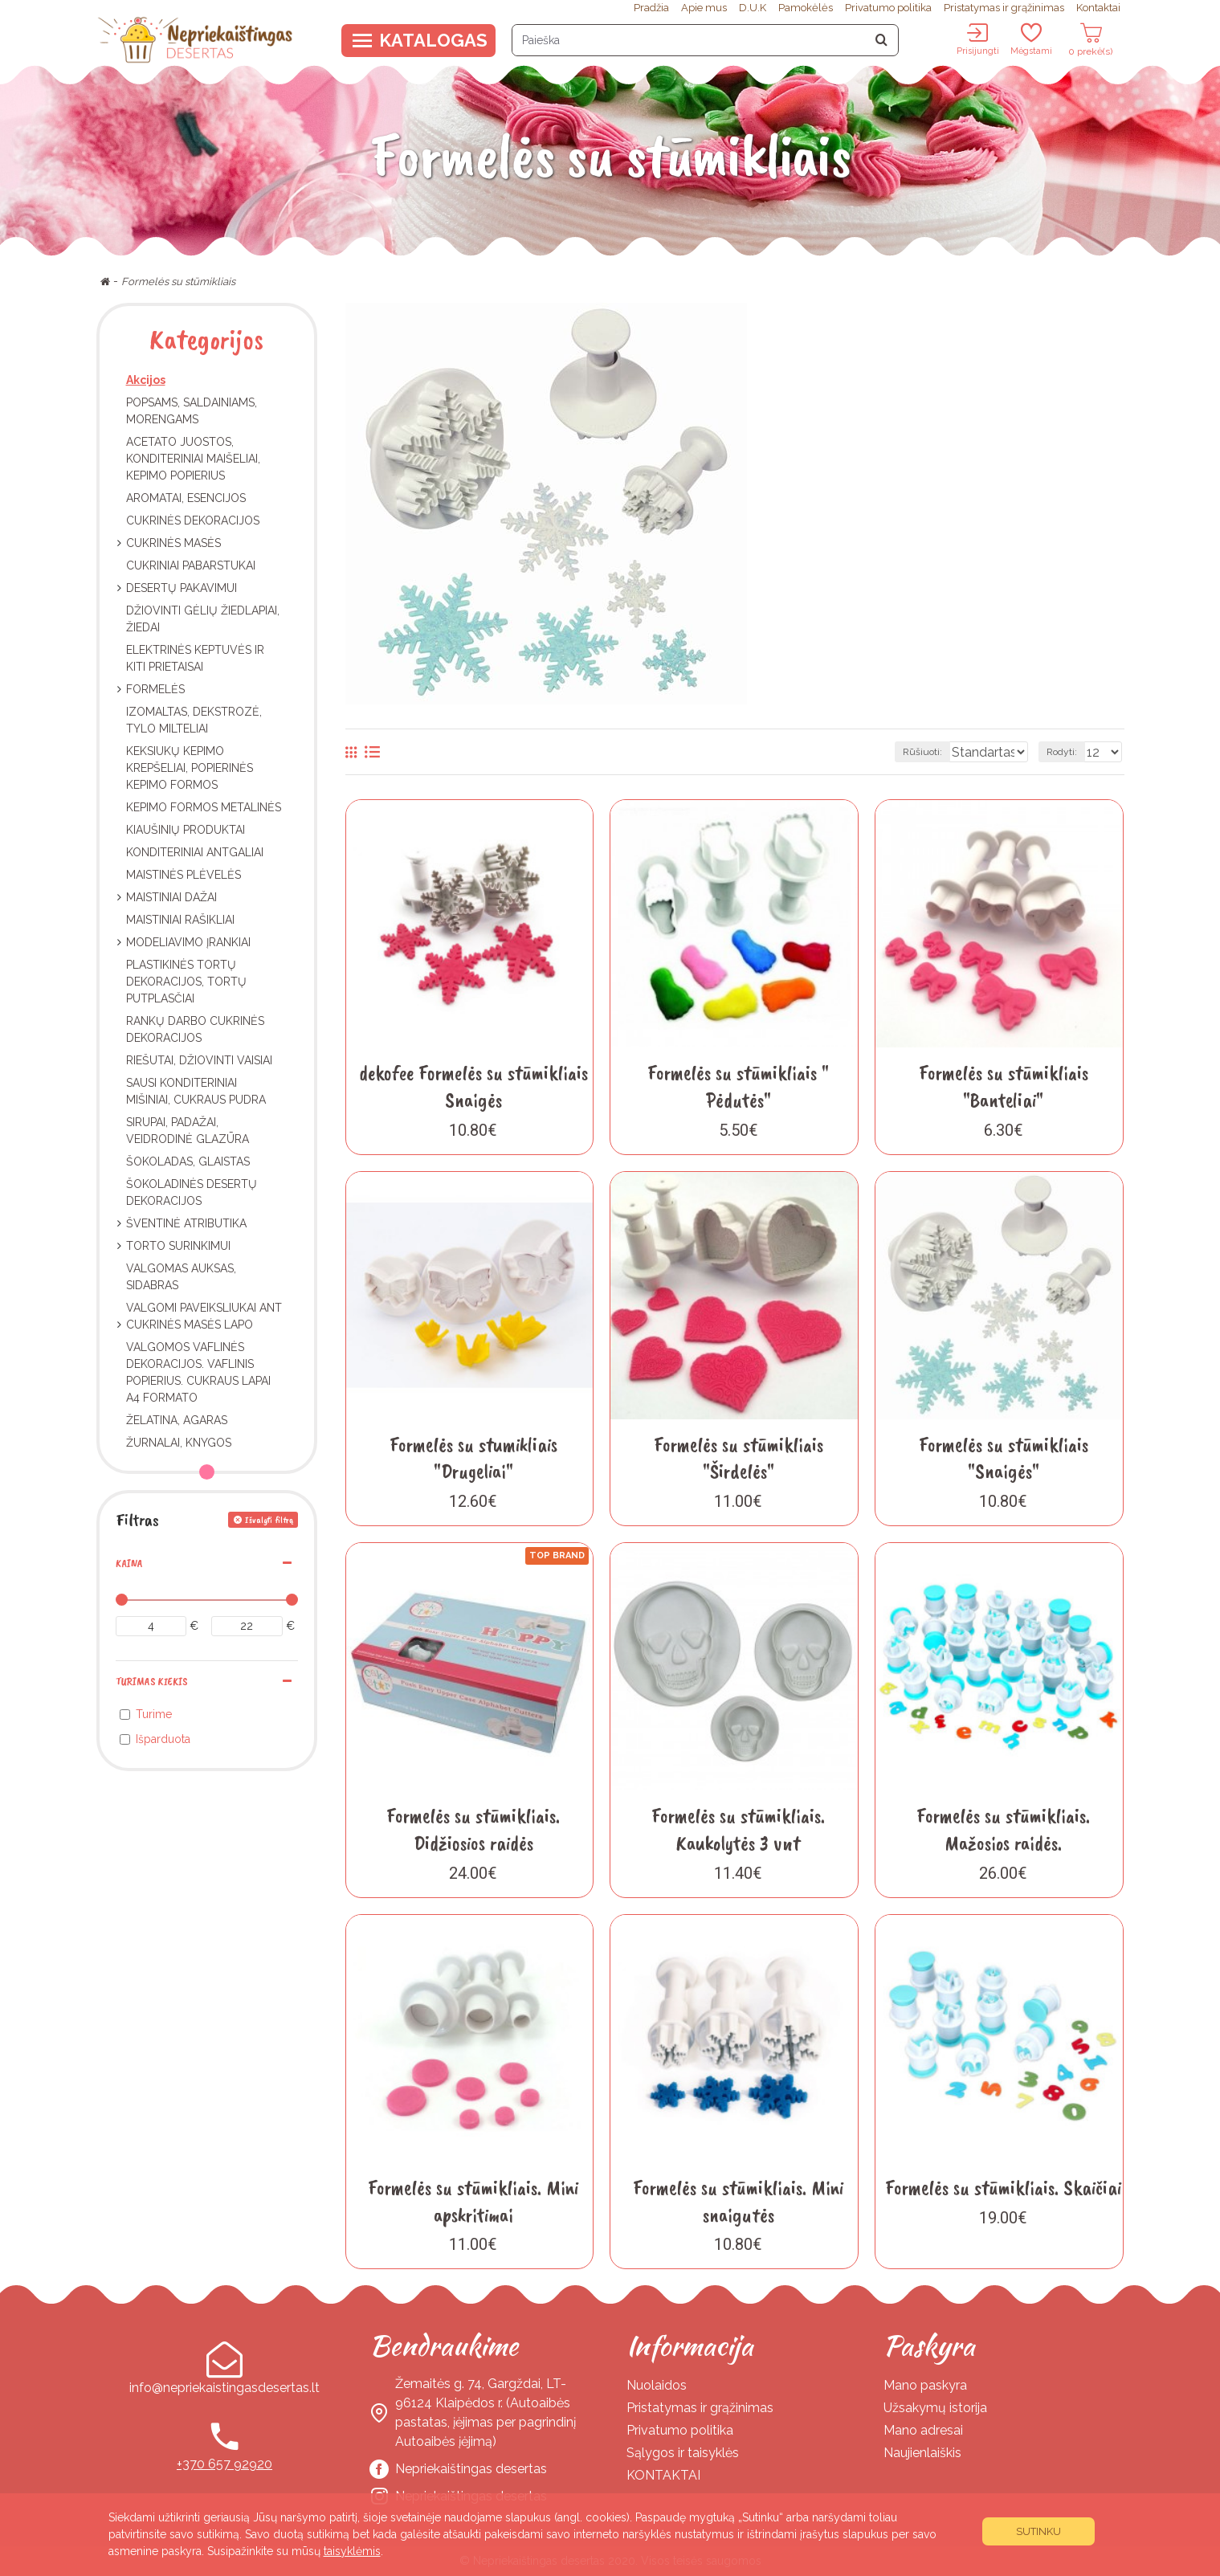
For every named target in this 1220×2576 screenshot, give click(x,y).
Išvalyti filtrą (269, 1519)
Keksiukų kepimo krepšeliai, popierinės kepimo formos (189, 768)
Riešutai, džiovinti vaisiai (199, 1060)
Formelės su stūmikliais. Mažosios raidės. (1003, 1829)
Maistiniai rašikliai (180, 919)
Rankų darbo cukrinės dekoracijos (195, 1029)
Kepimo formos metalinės (203, 807)
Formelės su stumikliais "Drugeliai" (473, 1458)
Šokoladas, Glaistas (188, 1161)
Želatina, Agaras (176, 1420)
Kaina (129, 1563)
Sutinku (1038, 2531)
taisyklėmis (352, 2551)
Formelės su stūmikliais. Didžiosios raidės (473, 1829)
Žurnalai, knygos (178, 1442)
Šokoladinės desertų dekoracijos (191, 1192)
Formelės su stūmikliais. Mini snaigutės (738, 2201)
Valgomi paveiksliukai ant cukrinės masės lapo (204, 1316)
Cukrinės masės (173, 543)
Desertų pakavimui (181, 588)
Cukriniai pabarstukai (190, 565)
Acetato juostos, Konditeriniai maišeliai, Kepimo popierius (193, 458)
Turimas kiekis (151, 1681)
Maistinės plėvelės (183, 874)
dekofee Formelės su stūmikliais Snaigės (473, 1086)
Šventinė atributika (186, 1223)
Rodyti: (1066, 751)
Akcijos (145, 380)
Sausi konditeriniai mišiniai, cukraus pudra (196, 1091)
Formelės (155, 689)
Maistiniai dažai (171, 897)
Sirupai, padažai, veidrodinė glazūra (187, 1130)
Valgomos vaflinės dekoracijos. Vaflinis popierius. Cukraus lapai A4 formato (198, 1372)
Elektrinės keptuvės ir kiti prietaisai (195, 658)
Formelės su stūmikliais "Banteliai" (1003, 1086)
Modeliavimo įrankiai (188, 942)
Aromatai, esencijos (186, 498)
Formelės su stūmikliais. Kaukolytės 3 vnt (738, 1829)
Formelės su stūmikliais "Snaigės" (1003, 1458)
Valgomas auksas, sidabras (181, 1277)
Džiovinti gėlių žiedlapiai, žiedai (202, 619)
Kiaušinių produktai (185, 829)
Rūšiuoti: (863, 751)
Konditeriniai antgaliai (194, 852)
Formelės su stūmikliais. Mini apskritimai (473, 2201)
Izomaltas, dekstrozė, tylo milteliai (194, 720)
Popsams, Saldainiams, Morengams (191, 411)
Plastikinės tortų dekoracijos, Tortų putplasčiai (186, 981)
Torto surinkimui (178, 1245)
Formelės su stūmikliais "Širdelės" (738, 1458)
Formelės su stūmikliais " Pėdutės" (738, 1086)
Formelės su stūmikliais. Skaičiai (1003, 2187)
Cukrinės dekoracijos (192, 520)
